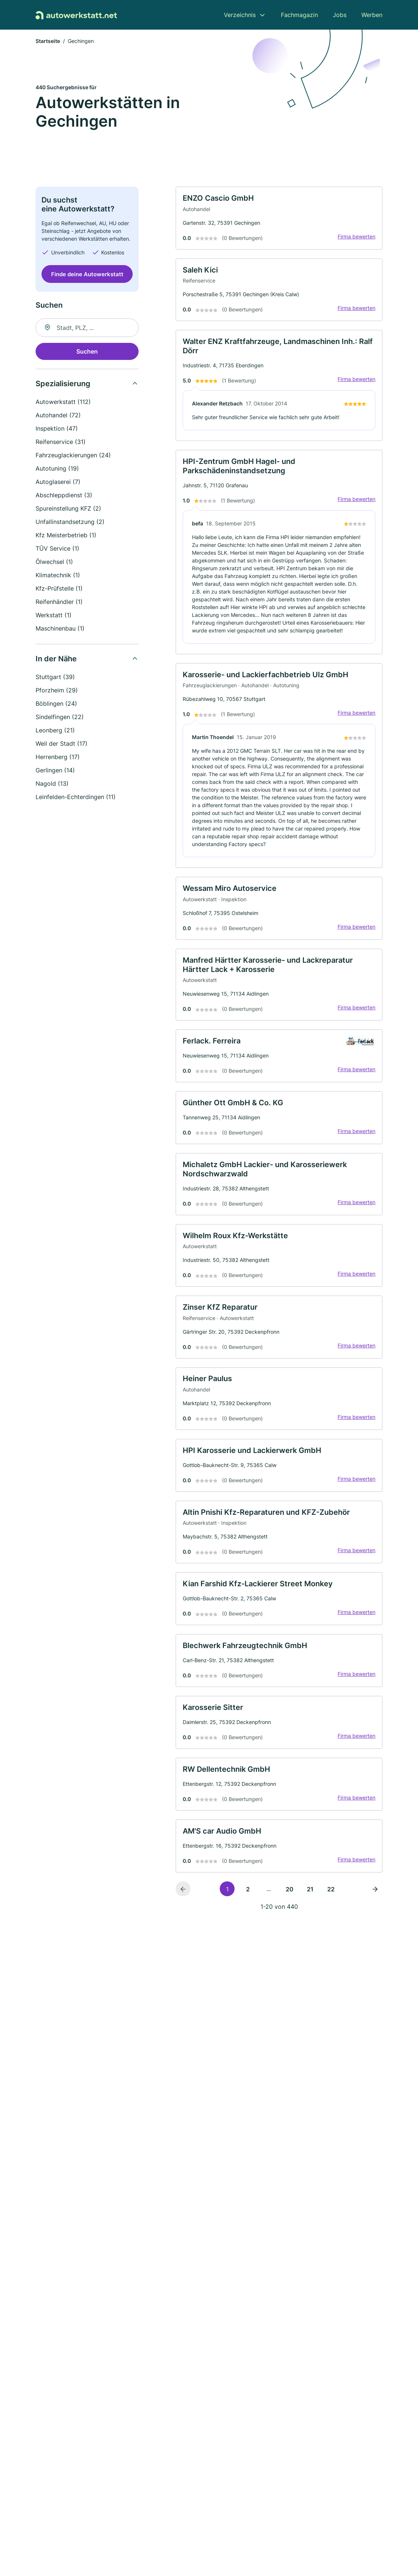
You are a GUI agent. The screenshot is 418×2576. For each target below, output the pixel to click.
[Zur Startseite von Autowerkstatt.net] (76, 15)
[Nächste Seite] (375, 1943)
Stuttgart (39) (55, 678)
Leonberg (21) (55, 731)
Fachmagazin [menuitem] (299, 15)
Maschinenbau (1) (60, 630)
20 (289, 1944)
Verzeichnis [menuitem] (240, 15)
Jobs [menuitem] (339, 15)
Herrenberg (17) (58, 758)
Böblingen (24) (56, 705)
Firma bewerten (354, 240)
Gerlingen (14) (55, 771)
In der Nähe (56, 660)
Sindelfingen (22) (60, 718)
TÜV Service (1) (57, 550)
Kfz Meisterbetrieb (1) (66, 536)
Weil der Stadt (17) (61, 745)
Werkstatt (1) (54, 616)
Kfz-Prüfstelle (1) (59, 590)
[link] (279, 220)
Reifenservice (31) (61, 443)
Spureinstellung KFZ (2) (68, 510)
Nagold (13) (52, 785)
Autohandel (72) (58, 416)
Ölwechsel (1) (54, 563)
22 (331, 1944)
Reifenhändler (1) (59, 603)
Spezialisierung (63, 385)
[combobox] (87, 329)
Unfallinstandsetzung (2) (70, 523)
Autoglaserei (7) (58, 483)
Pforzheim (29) (57, 691)
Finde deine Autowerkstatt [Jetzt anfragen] (87, 275)
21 (310, 1944)
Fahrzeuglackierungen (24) (73, 456)
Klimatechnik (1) (58, 576)
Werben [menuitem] (371, 15)
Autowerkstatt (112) (63, 403)
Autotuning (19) (57, 470)
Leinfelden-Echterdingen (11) (76, 798)
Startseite (48, 42)
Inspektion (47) (57, 430)
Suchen (87, 353)
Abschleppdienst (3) (64, 496)
